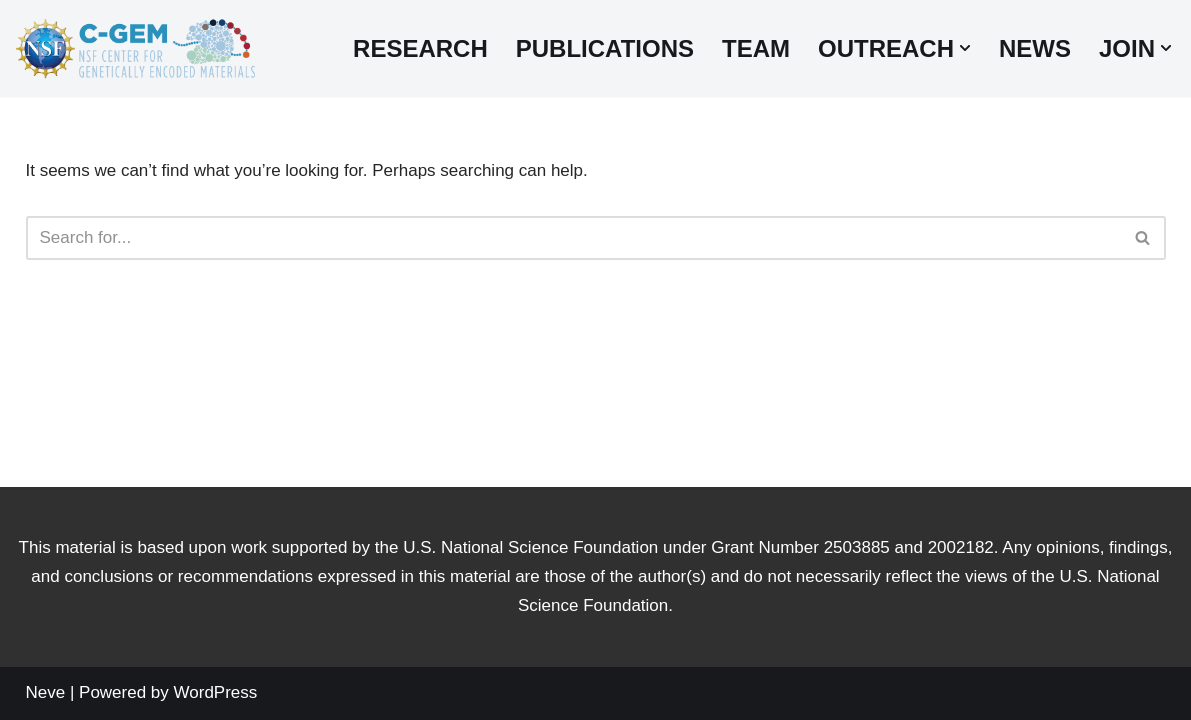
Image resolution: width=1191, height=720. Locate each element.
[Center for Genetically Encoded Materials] (135, 48)
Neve (46, 692)
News (1035, 48)
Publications (605, 48)
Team (756, 48)
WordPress (216, 692)
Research (420, 48)
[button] (965, 48)
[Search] (573, 238)
